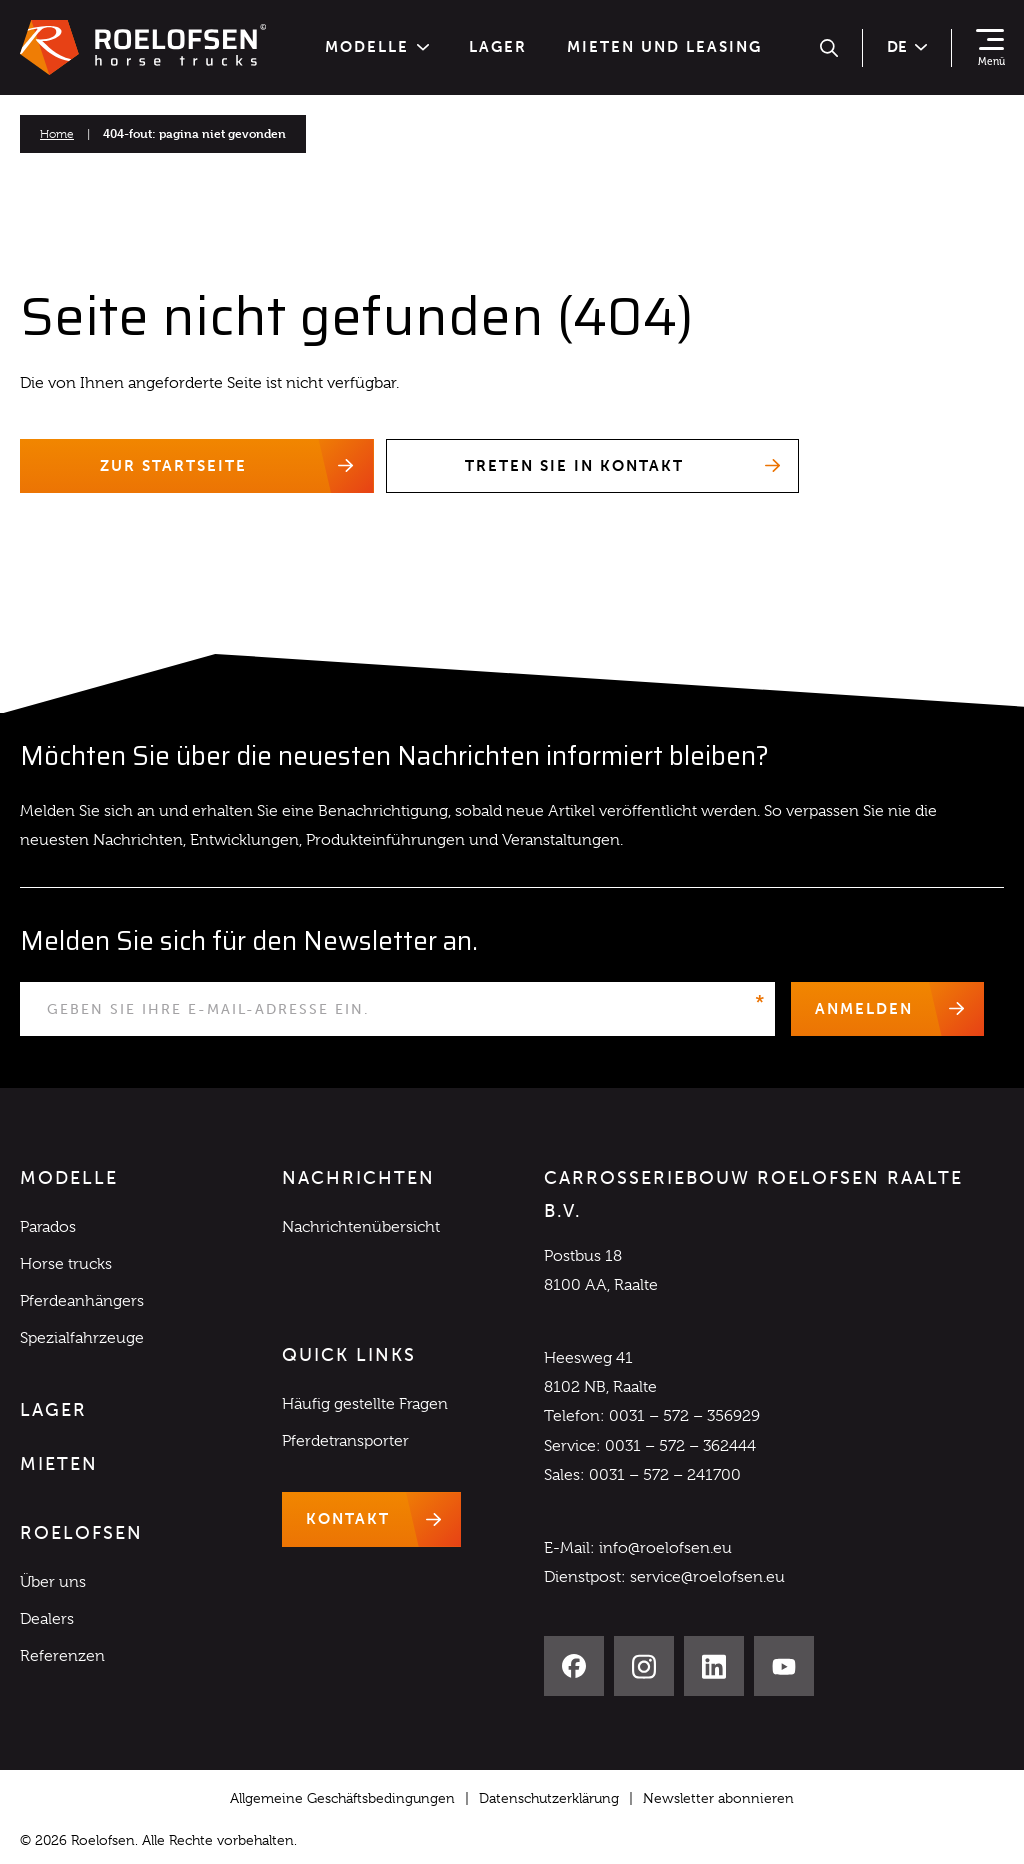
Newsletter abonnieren (718, 1799)
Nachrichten (358, 1179)
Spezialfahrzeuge (82, 1339)
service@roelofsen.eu (707, 1578)
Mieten (59, 1465)
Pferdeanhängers (82, 1302)
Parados (48, 1227)
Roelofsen (81, 1534)
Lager (498, 47)
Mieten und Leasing (664, 47)
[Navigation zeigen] (990, 48)
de (907, 47)
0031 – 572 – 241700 (665, 1475)
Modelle (377, 47)
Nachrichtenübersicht (361, 1227)
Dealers (47, 1620)
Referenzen (62, 1657)
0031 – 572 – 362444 (680, 1446)
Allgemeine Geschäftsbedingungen (342, 1799)
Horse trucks (66, 1265)
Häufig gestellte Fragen (365, 1405)
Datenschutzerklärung (549, 1799)
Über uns (53, 1583)
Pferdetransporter (345, 1442)
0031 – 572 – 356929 (684, 1417)
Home (57, 134)
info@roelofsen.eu (665, 1549)
